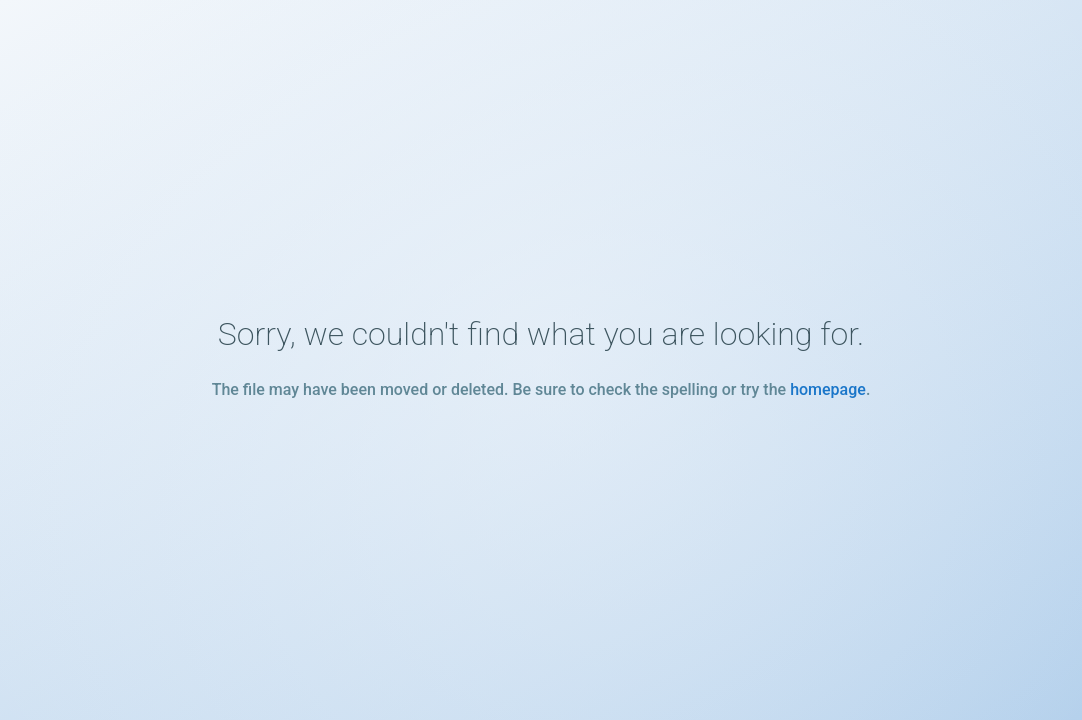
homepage (828, 389)
